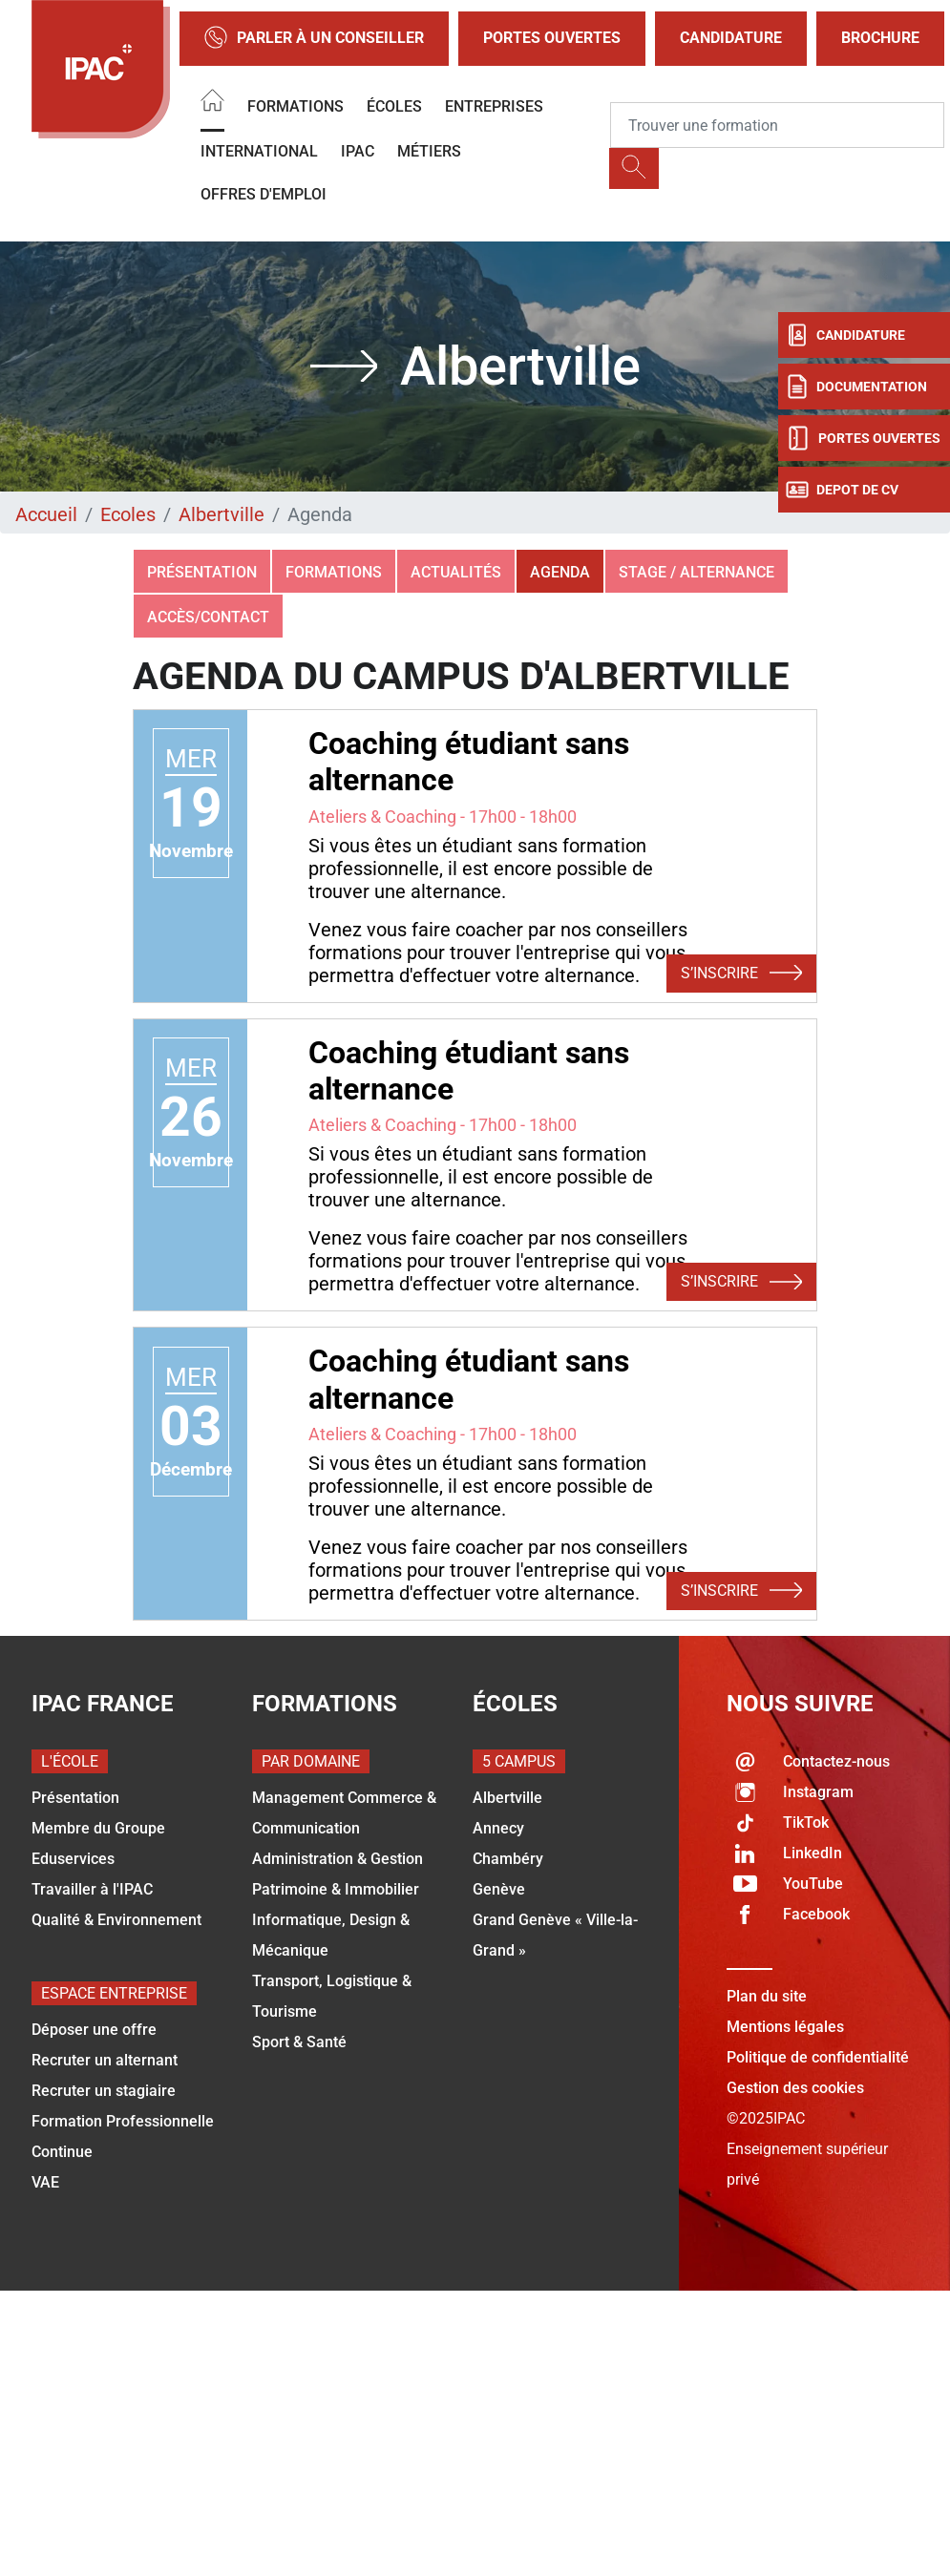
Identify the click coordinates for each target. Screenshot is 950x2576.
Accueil (46, 514)
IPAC (357, 151)
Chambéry (508, 1859)
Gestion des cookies (795, 2088)
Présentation (202, 572)
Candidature (731, 38)
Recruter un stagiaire (104, 2091)
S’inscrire (741, 973)
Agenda (560, 572)
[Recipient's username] (777, 125)
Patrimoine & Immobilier (335, 1889)
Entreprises (494, 106)
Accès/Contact (208, 617)
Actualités (456, 572)
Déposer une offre (94, 2030)
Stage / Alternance (696, 572)
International (259, 151)
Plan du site (767, 1996)
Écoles (394, 106)
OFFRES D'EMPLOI (264, 194)
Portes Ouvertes (552, 38)
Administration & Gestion (337, 1859)
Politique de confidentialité (818, 2057)
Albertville (221, 514)
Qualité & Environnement (116, 1920)
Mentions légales (785, 2027)
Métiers (429, 151)
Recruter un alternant (105, 2060)
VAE (45, 2182)
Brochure (880, 38)
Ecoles (128, 514)
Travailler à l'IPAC (92, 1889)
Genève (499, 1889)
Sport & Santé (299, 2042)
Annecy (498, 1828)
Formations (295, 106)
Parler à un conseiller (314, 39)
